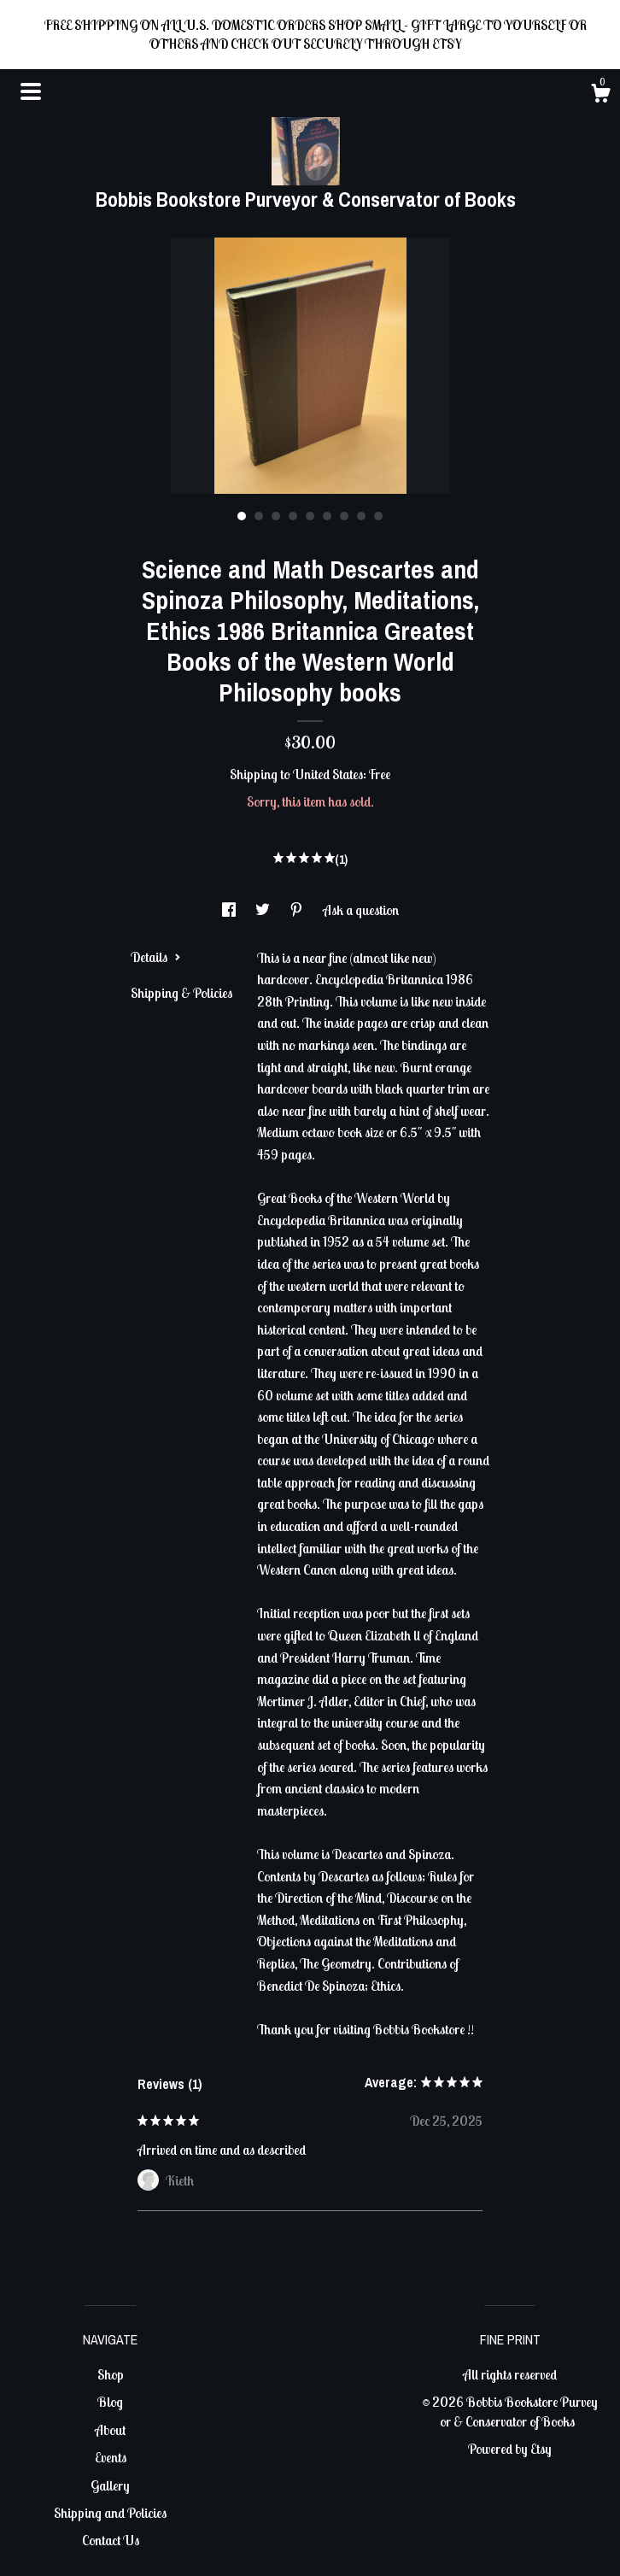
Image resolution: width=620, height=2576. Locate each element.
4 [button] (293, 516)
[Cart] (600, 96)
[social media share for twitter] (263, 909)
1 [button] (241, 516)
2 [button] (258, 516)
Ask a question (361, 909)
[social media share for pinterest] (298, 909)
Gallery (110, 2485)
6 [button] (327, 516)
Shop (110, 2374)
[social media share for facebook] (230, 909)
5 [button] (310, 516)
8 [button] (361, 516)
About (110, 2429)
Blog (110, 2401)
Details (156, 956)
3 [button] (276, 516)
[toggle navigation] (30, 91)
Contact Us (110, 2540)
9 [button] (378, 516)
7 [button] (344, 516)
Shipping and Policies (110, 2512)
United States (328, 774)
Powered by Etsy (510, 2448)
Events (110, 2457)
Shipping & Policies (181, 992)
